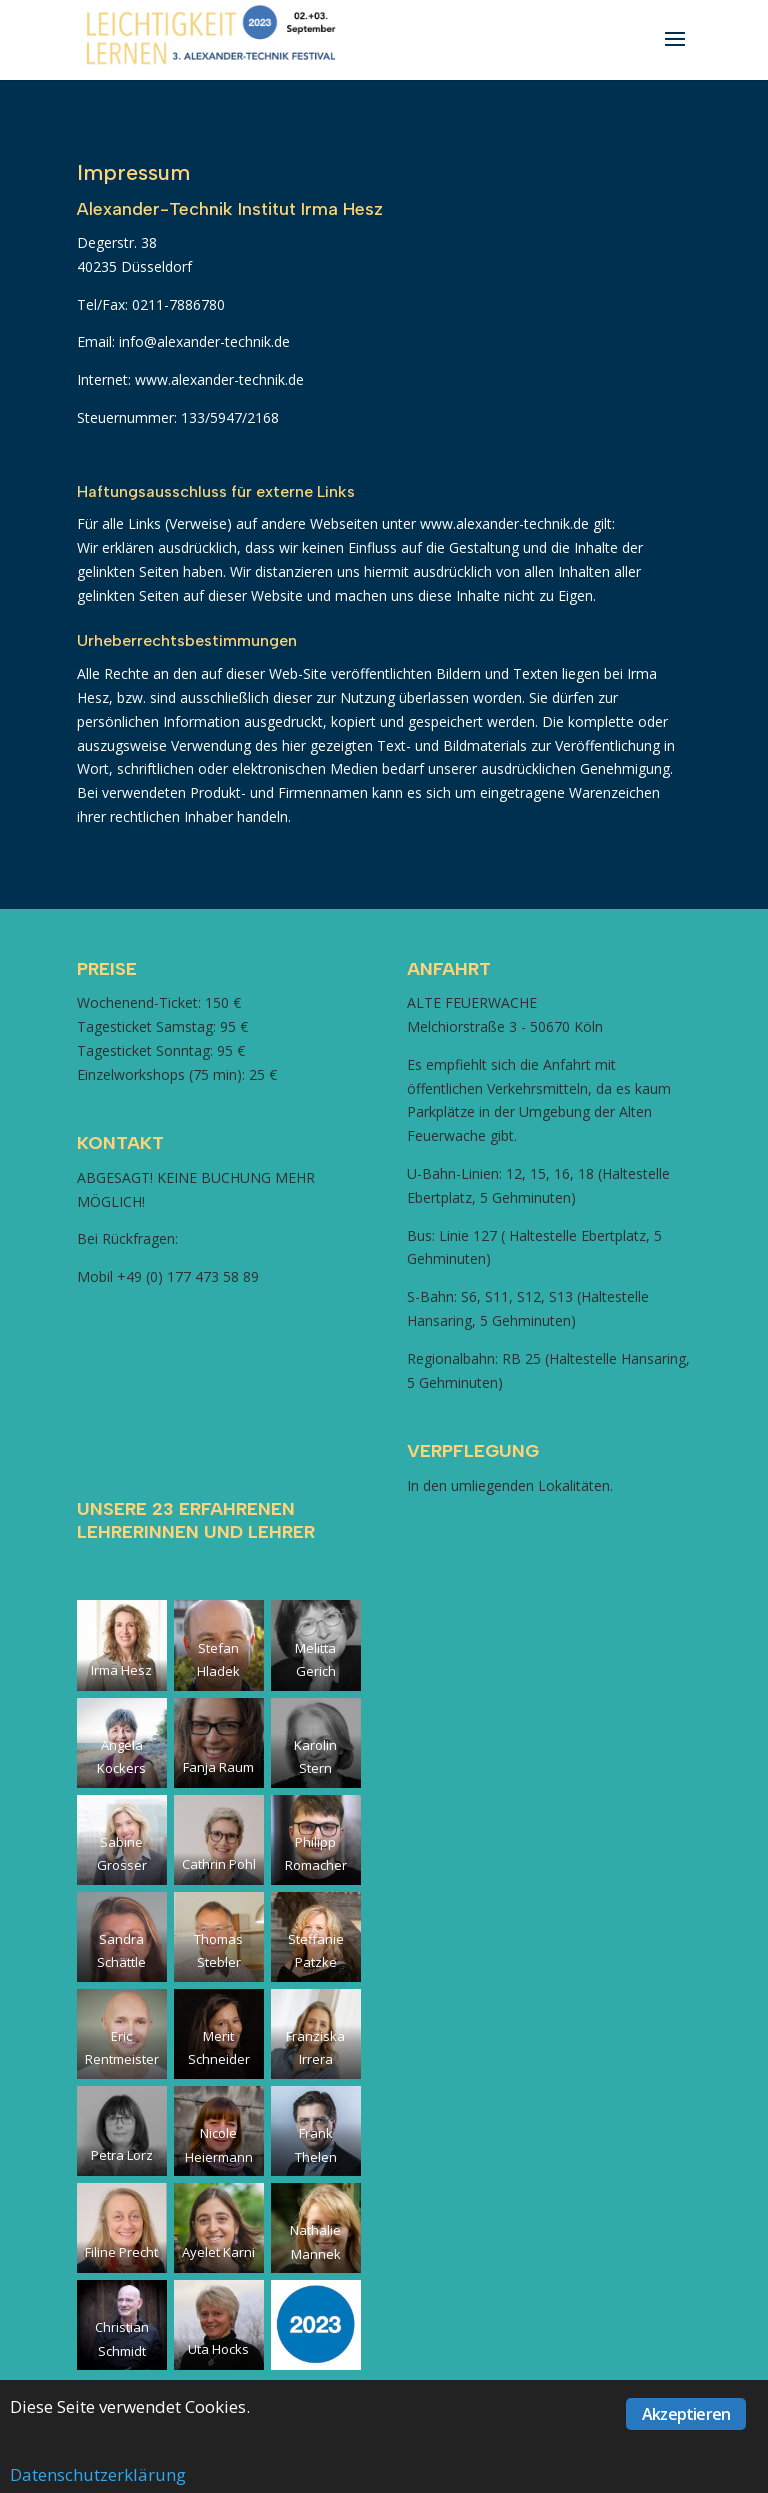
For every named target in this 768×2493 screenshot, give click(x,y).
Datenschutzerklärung (98, 2474)
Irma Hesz (121, 1670)
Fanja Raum (218, 1767)
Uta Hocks (218, 2349)
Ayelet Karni (218, 2252)
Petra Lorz (122, 2155)
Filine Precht (121, 2252)
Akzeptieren (686, 2414)
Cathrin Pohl (219, 1864)
